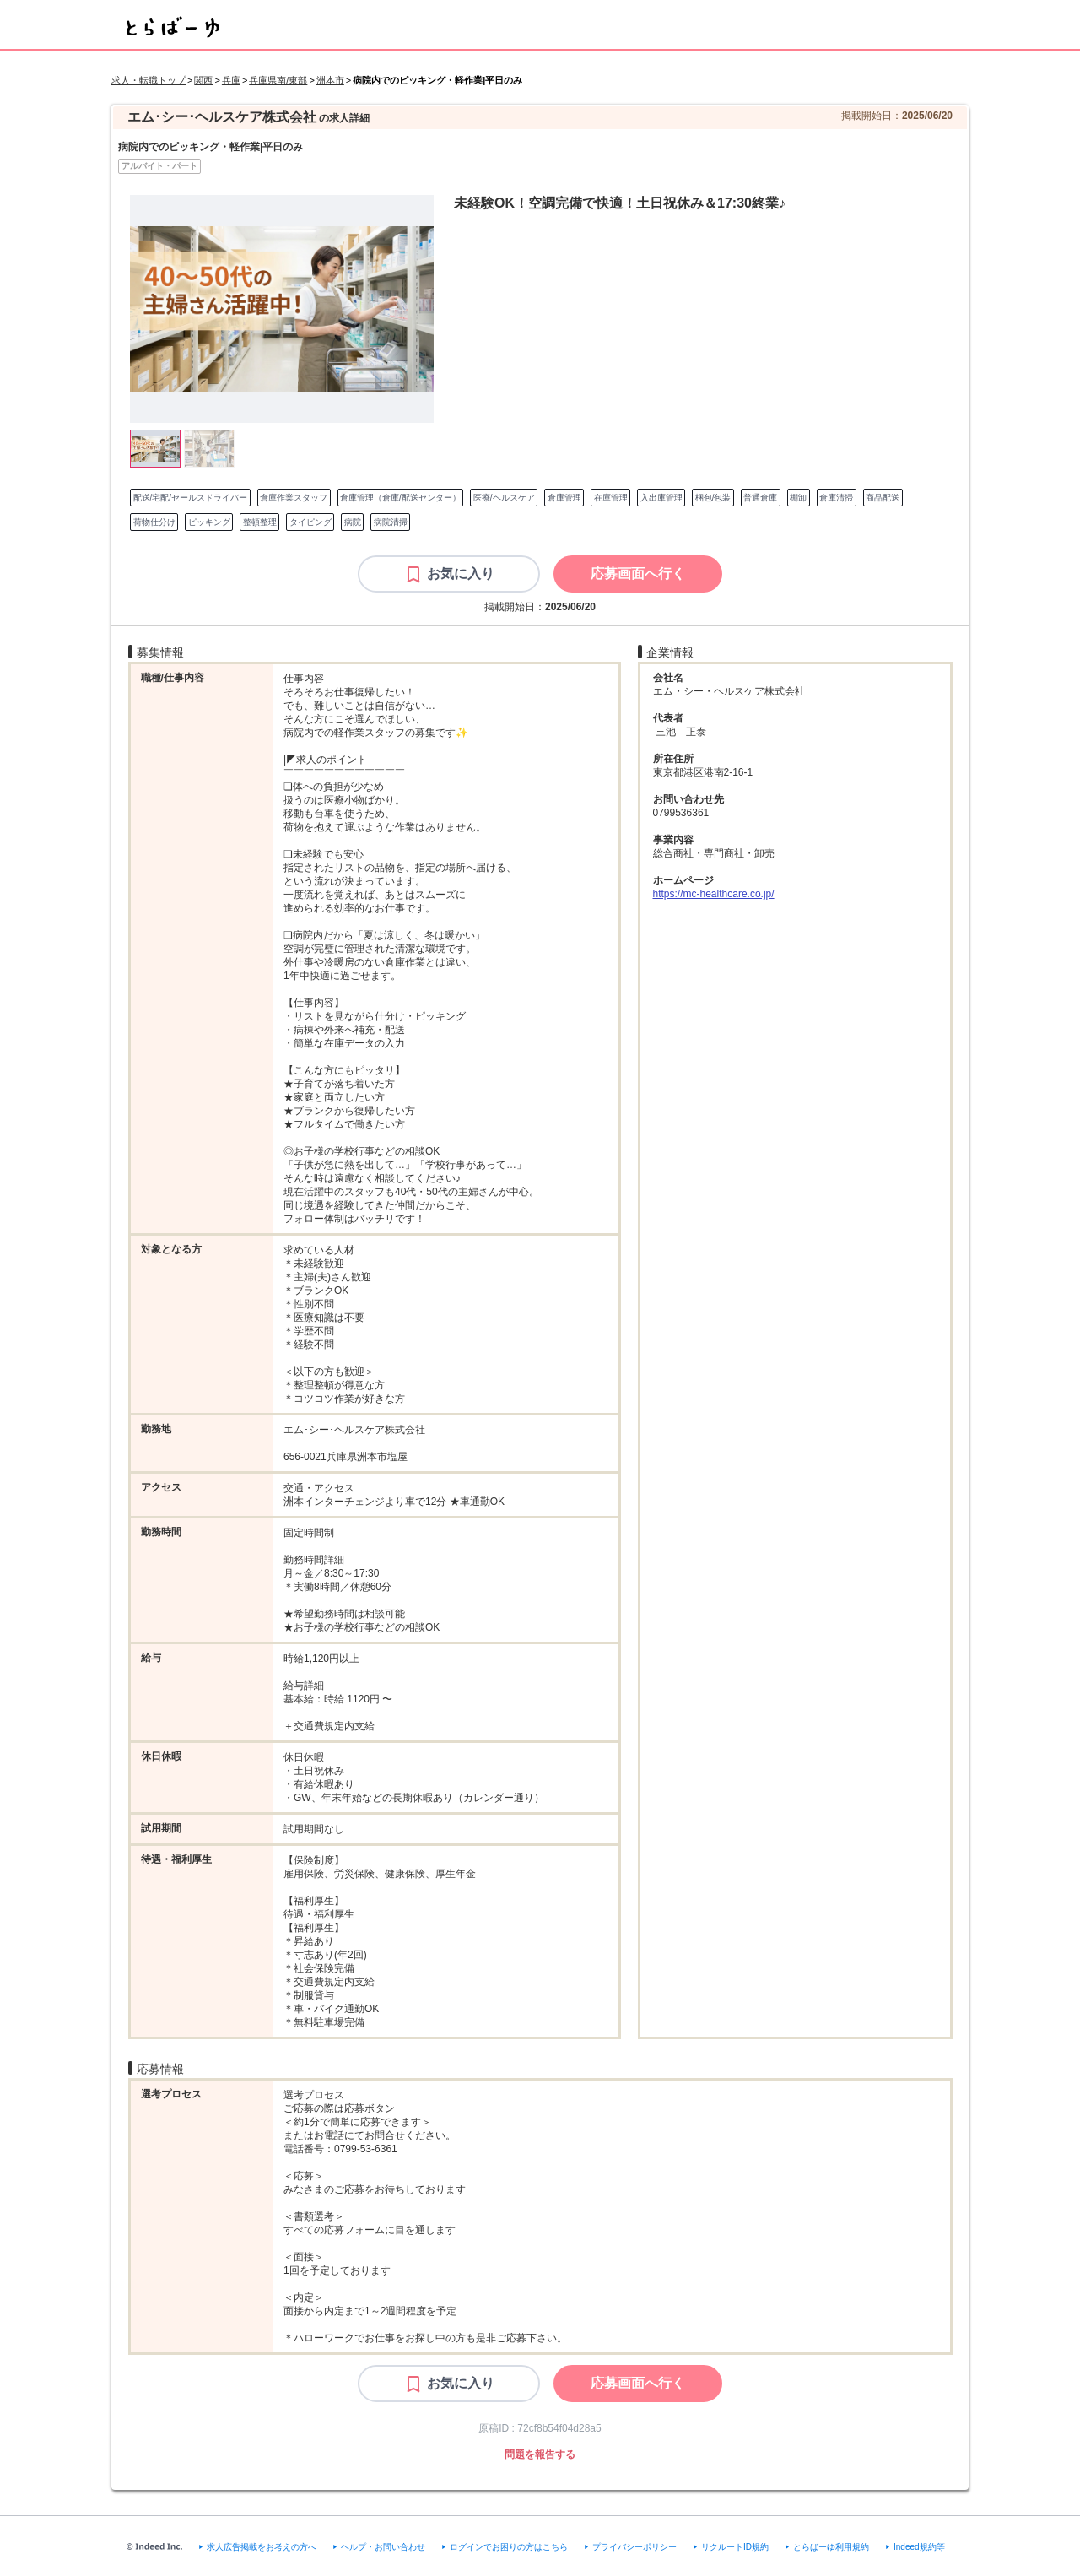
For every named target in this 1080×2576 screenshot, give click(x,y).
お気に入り (460, 573)
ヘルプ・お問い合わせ (383, 2547)
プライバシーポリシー (634, 2547)
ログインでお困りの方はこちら (509, 2547)
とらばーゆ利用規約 (831, 2547)
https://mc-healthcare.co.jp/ (714, 894)
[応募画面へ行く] (638, 574)
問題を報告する (540, 2454)
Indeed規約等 (919, 2547)
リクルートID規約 (735, 2547)
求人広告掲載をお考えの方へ (261, 2547)
